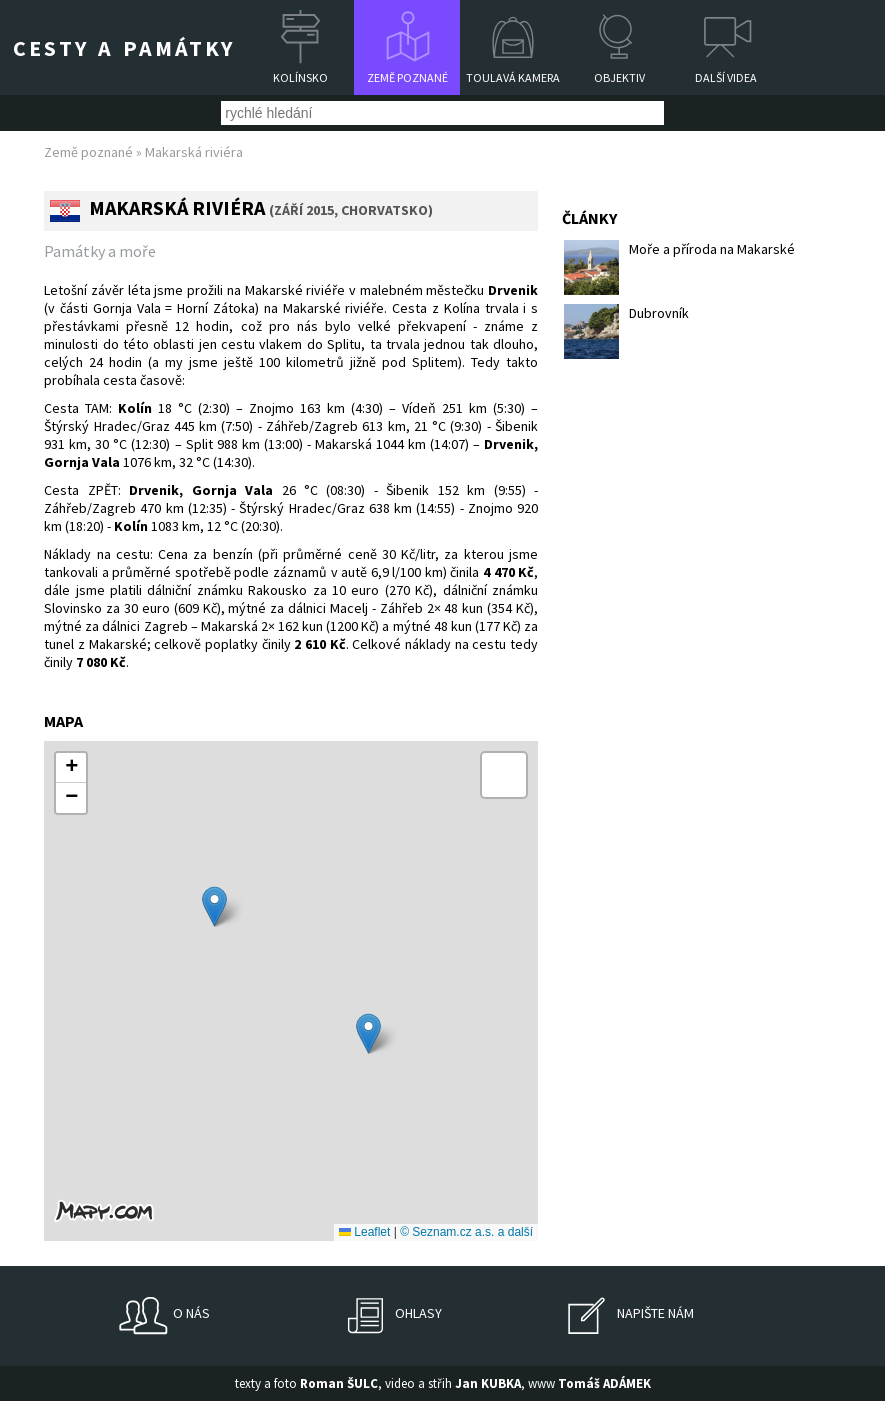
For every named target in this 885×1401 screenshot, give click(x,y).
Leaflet (364, 1232)
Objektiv (619, 77)
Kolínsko (300, 77)
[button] (214, 906)
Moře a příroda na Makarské (679, 267)
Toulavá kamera (513, 77)
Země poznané (407, 77)
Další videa (726, 77)
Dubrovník (626, 331)
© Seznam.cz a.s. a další (466, 1232)
